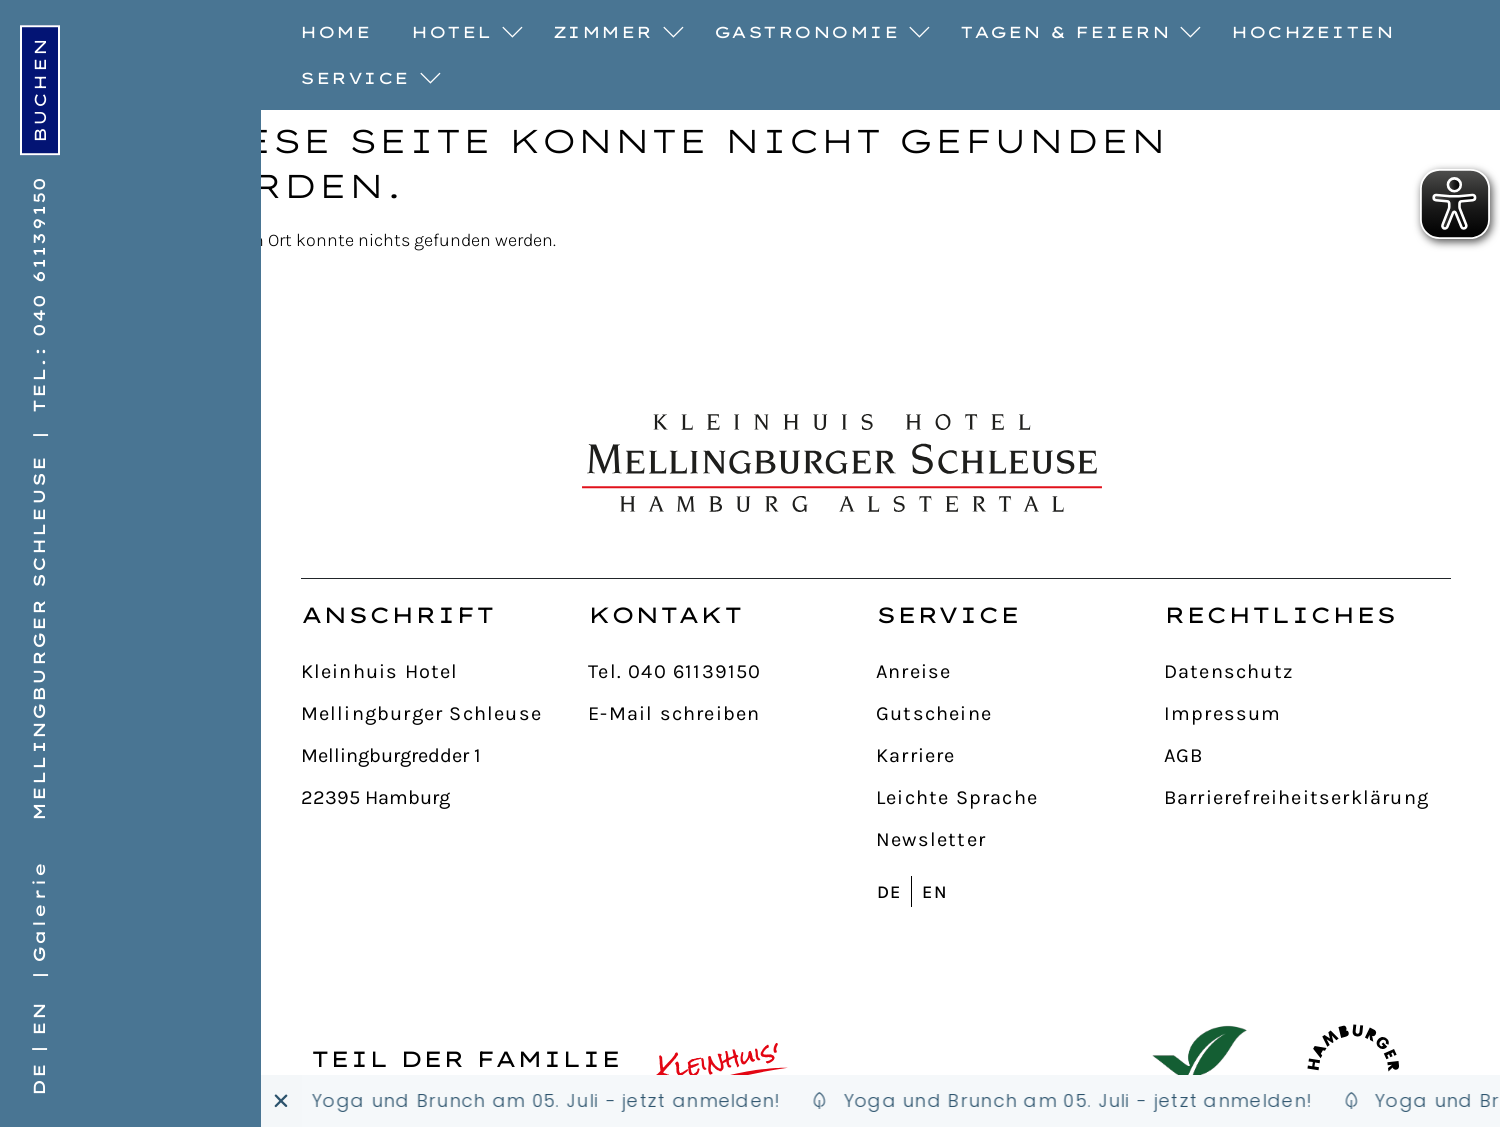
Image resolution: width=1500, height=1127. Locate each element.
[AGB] (1308, 757)
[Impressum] (1308, 715)
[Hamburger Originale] (1353, 1071)
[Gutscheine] (1020, 715)
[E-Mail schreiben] (732, 715)
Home (335, 32)
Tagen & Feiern (1075, 32)
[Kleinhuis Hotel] (445, 673)
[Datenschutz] (1308, 673)
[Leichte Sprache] (1020, 799)
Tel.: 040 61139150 (39, 294)
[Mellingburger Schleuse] (445, 715)
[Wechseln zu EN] (41, 1018)
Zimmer (613, 32)
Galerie (39, 912)
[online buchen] (40, 90)
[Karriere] (1020, 757)
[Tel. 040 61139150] (732, 673)
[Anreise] (1020, 673)
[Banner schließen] (281, 1101)
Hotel (462, 32)
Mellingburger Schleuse (39, 638)
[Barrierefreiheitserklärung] (1308, 799)
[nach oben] (1412, 523)
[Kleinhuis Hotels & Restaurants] (722, 1071)
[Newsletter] (1020, 841)
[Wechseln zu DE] (36, 1078)
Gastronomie (817, 32)
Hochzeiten (1312, 32)
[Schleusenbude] (537, 1101)
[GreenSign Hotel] (1199, 1071)
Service (365, 78)
